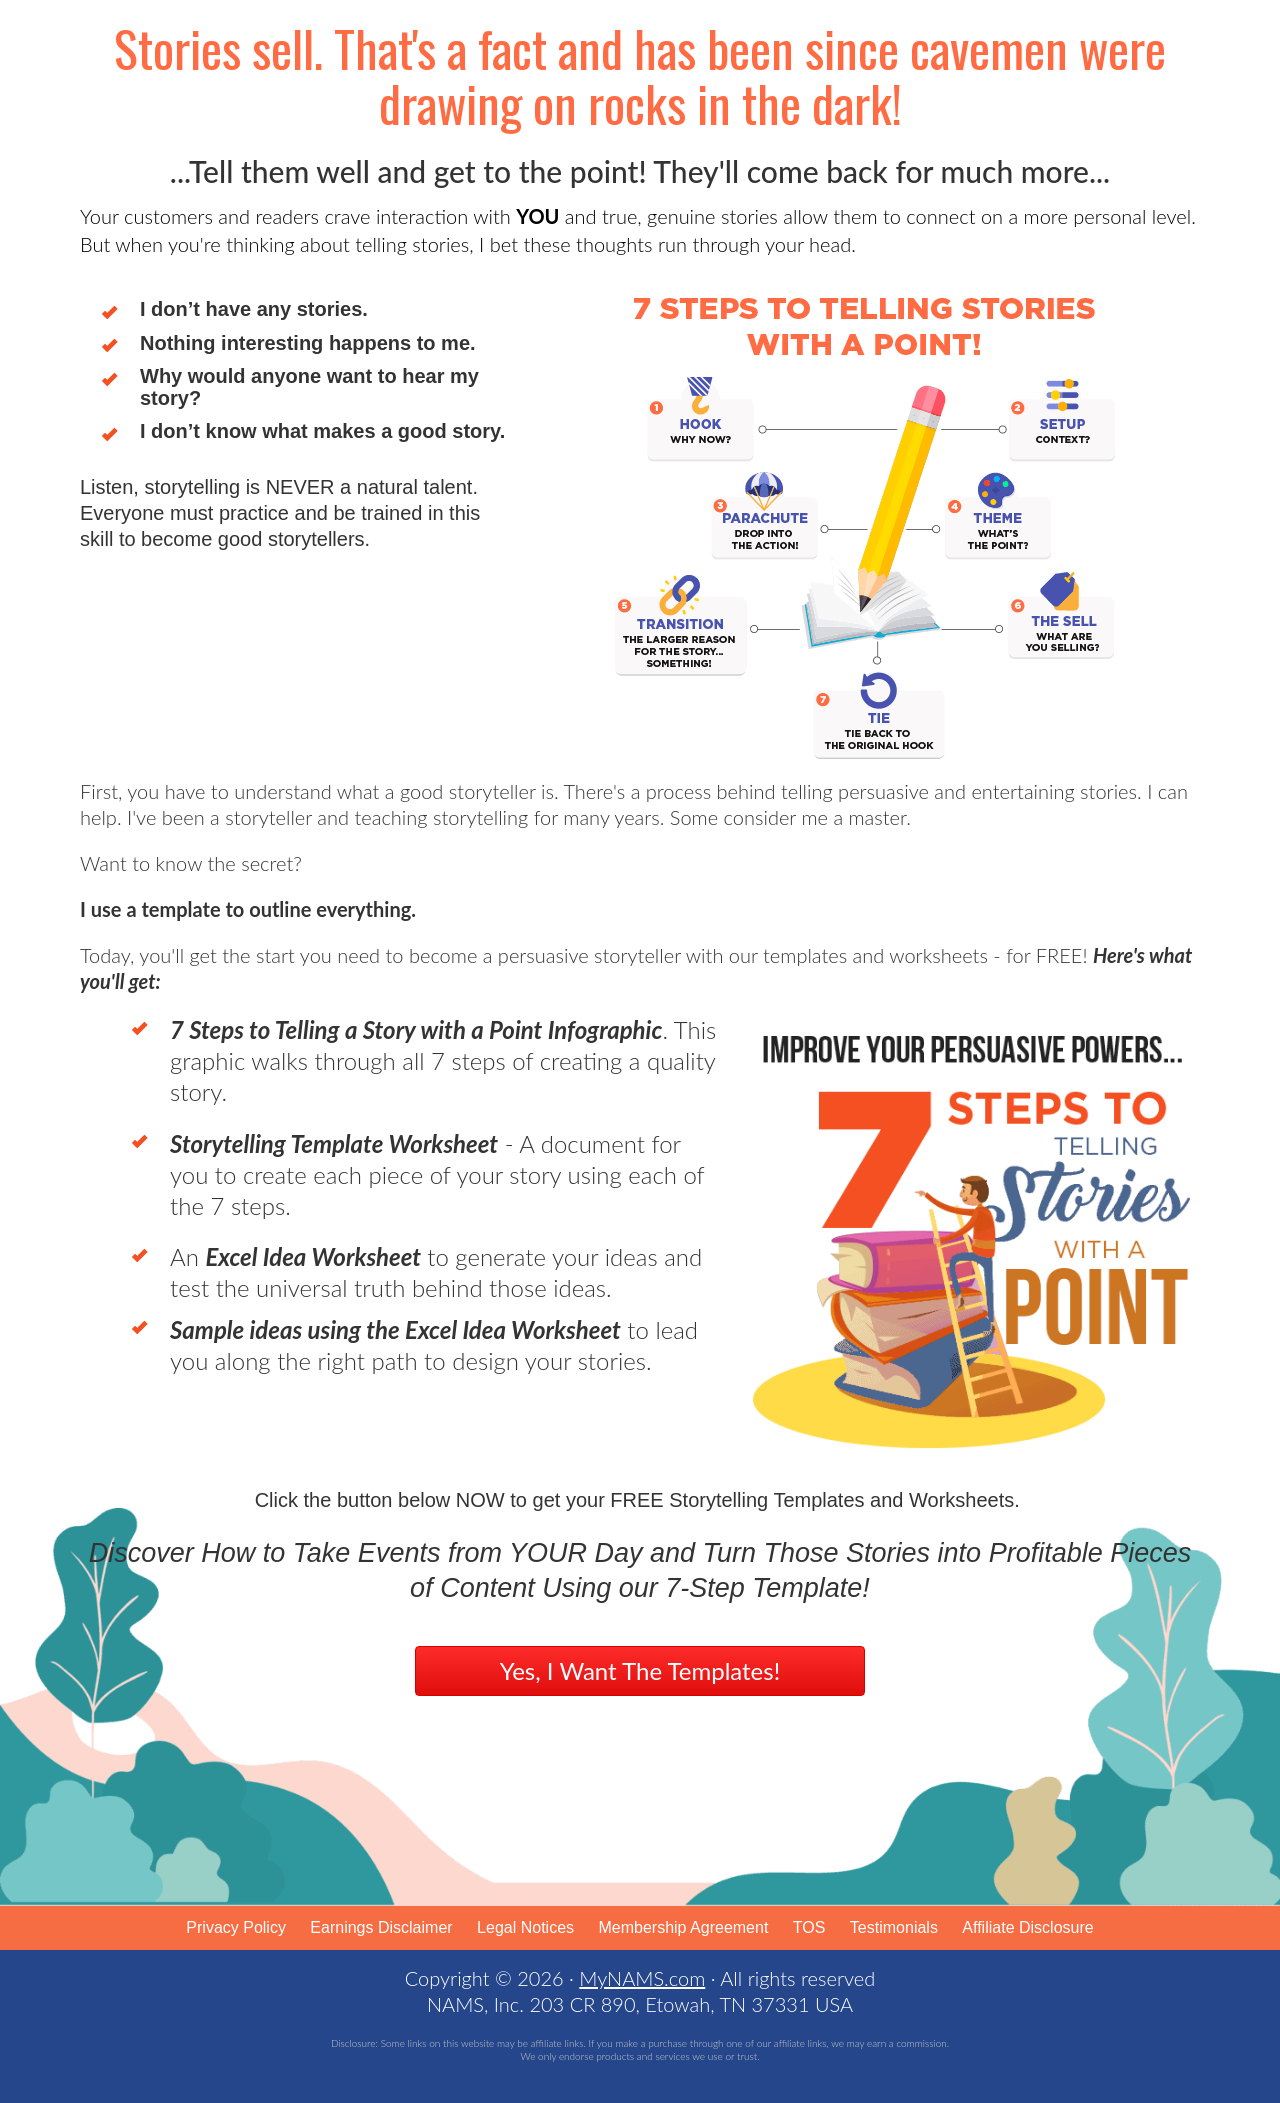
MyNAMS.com (642, 1978)
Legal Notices (525, 1927)
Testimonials (894, 1927)
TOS (809, 1927)
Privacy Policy (236, 1927)
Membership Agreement (683, 1927)
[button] (640, 1671)
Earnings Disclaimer (381, 1927)
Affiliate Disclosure (1027, 1927)
